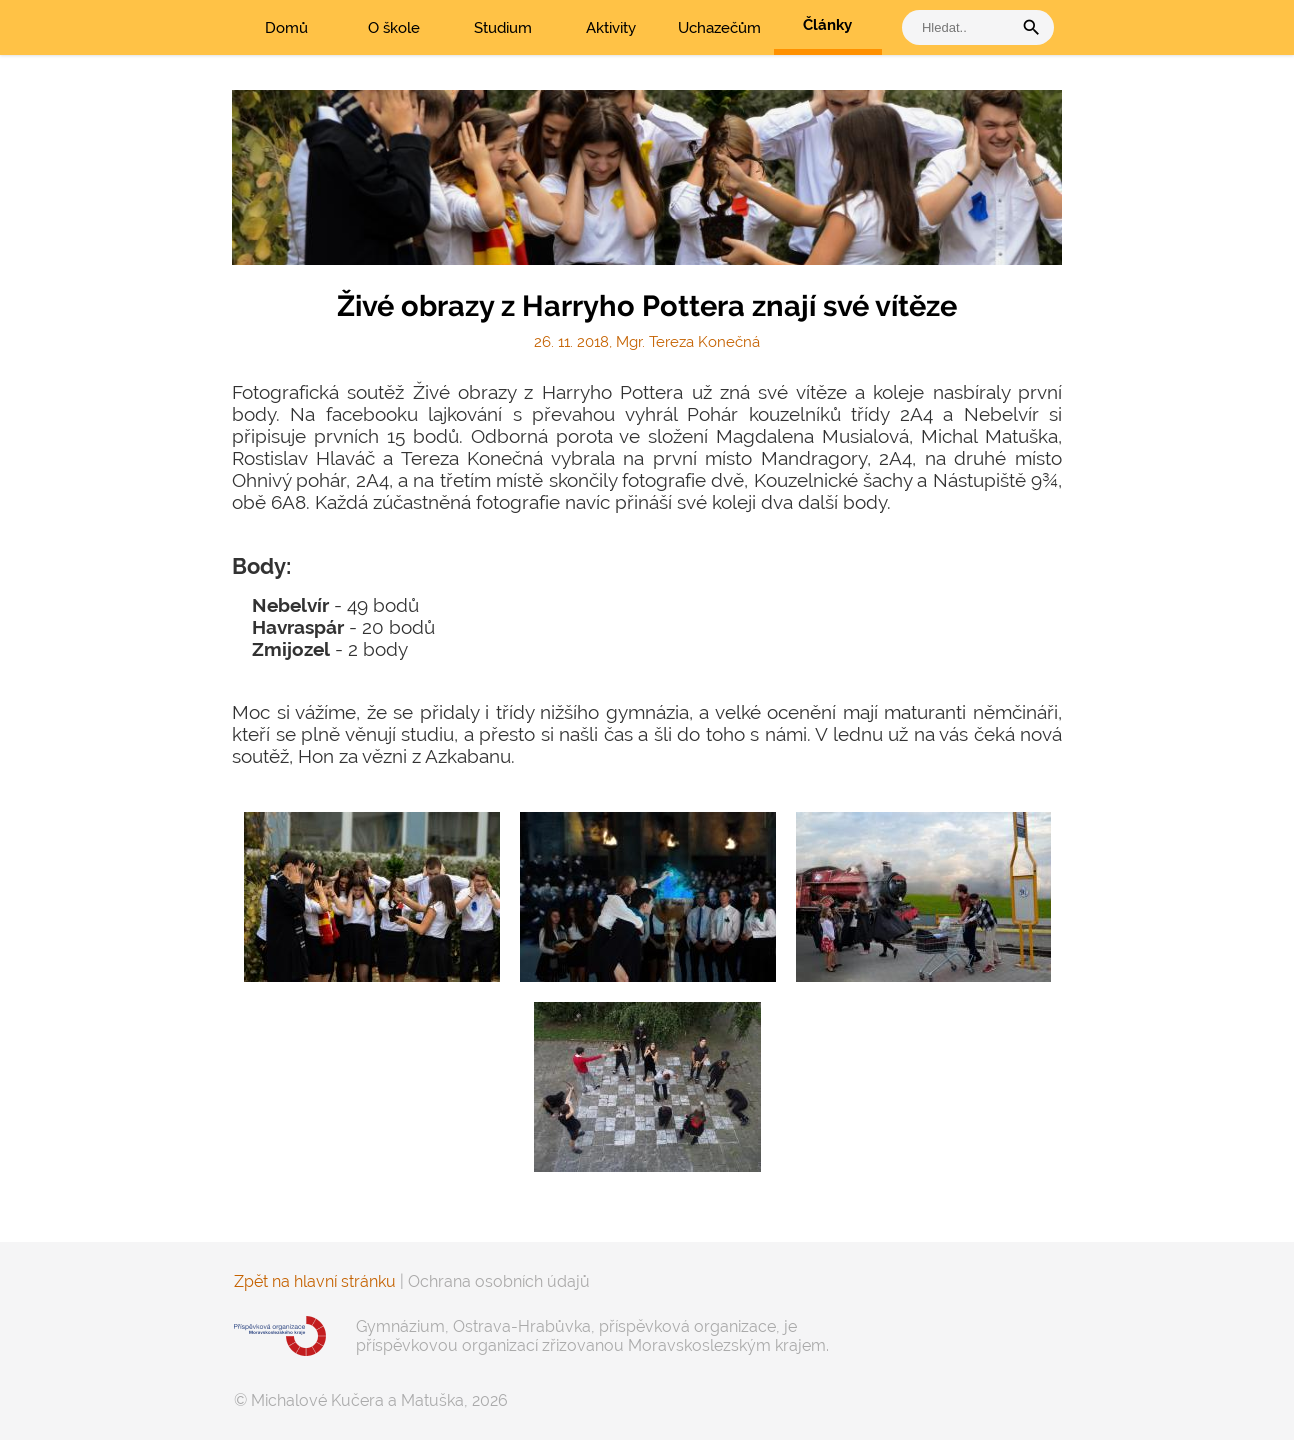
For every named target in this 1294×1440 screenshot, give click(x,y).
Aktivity (611, 28)
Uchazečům (719, 28)
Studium (503, 28)
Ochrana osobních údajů (499, 1281)
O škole (394, 28)
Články (827, 25)
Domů (286, 28)
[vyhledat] (962, 27)
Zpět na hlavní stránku (315, 1281)
